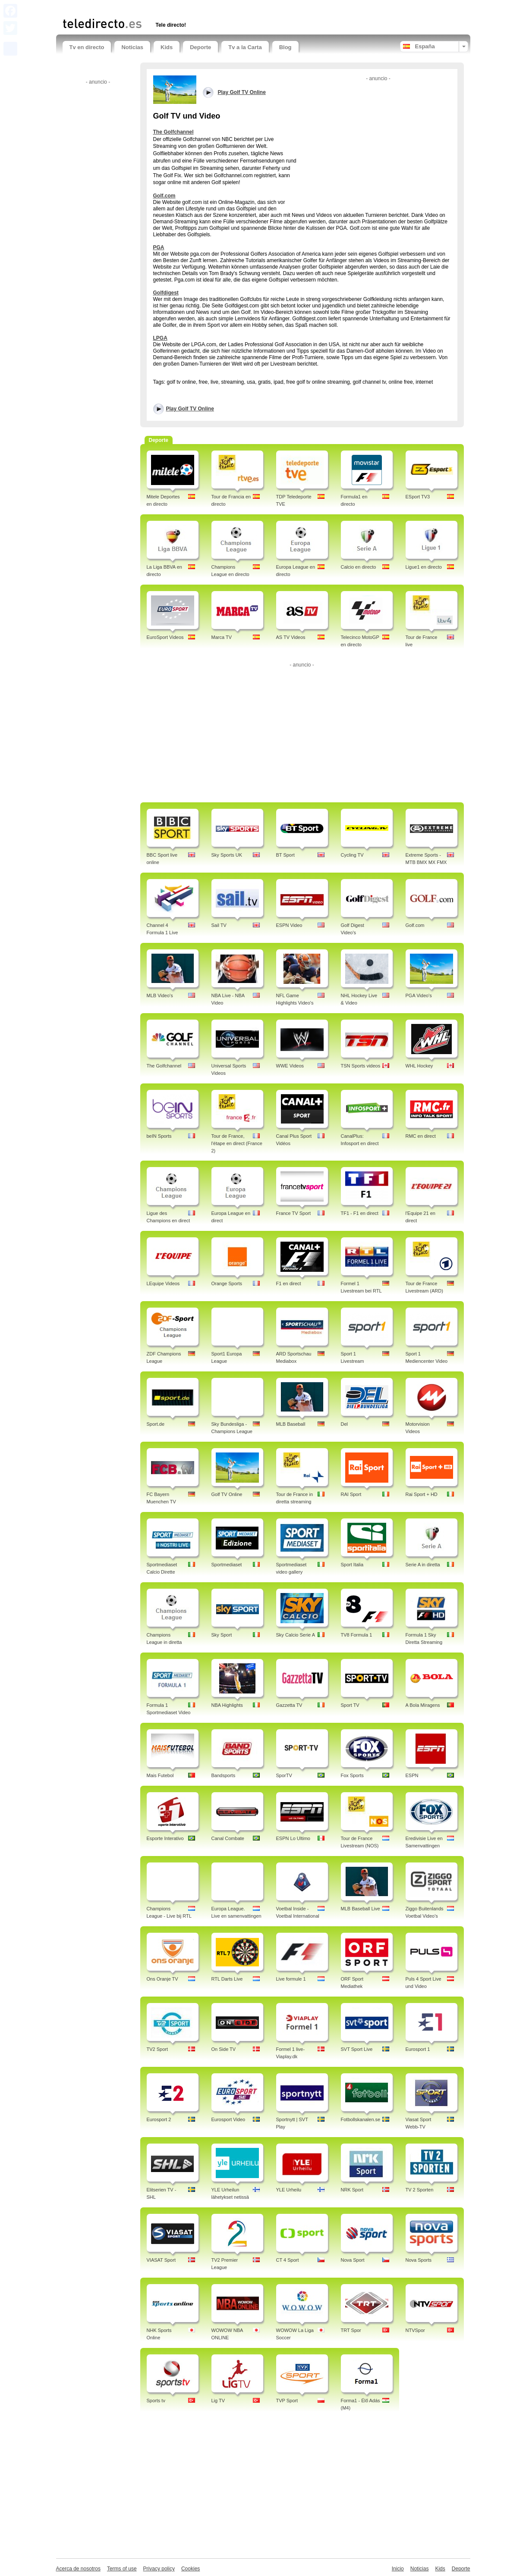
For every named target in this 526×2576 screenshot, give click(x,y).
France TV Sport (293, 1213)
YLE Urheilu (289, 2189)
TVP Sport (287, 2400)
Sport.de (156, 1424)
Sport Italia (352, 1564)
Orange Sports (227, 1283)
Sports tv (156, 2400)
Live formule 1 (291, 1978)
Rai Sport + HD (422, 1494)
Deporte (200, 47)
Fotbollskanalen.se (361, 2119)
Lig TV (218, 2400)
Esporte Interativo (165, 1838)
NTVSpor (415, 2330)
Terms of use (122, 2569)
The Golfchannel (173, 132)
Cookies (190, 2569)
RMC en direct (421, 1136)
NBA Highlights (227, 1705)
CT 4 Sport (287, 2260)
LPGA (160, 338)
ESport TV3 (418, 496)
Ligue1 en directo (424, 567)
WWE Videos (290, 1065)
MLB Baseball (291, 1424)
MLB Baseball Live (360, 1908)
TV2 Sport (157, 2049)
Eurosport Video (228, 2119)
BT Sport (285, 855)
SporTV (284, 1775)
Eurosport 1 (418, 2049)
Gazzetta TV (289, 1705)
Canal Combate (227, 1838)
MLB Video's (160, 995)
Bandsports (223, 1775)
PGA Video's (419, 995)
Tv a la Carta (244, 47)
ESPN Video (289, 925)
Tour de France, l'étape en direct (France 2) (236, 1143)
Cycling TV (352, 855)
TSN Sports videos (361, 1065)
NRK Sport (352, 2189)
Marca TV (221, 637)
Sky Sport (221, 1634)
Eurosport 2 (159, 2119)
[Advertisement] (164, 7)
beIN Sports (159, 1136)
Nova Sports (419, 2260)
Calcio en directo (358, 567)
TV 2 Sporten (420, 2189)
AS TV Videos (291, 637)
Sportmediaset (226, 1564)
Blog (285, 47)
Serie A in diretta (423, 1564)
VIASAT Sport (161, 2260)
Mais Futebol (160, 1775)
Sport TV (350, 1705)
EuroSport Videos (165, 637)
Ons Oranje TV (162, 1978)
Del (344, 1424)
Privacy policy (159, 2569)
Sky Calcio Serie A (295, 1634)
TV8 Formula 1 (356, 1634)
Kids (167, 47)
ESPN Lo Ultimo (293, 1838)
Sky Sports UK (227, 855)
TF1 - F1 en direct (359, 1213)
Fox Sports (352, 1775)
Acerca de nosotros (78, 2569)
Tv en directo (86, 47)
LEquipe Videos (163, 1283)
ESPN (412, 1775)
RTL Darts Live (227, 1978)
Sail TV (219, 925)
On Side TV (223, 2049)
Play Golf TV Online (190, 409)
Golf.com (164, 196)
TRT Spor (351, 2330)
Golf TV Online (227, 1494)
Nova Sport (353, 2260)
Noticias (132, 47)
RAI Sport (351, 1494)
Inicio (398, 2569)
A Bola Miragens (423, 1705)
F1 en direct (288, 1283)
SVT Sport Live (357, 2049)
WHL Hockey (419, 1065)
